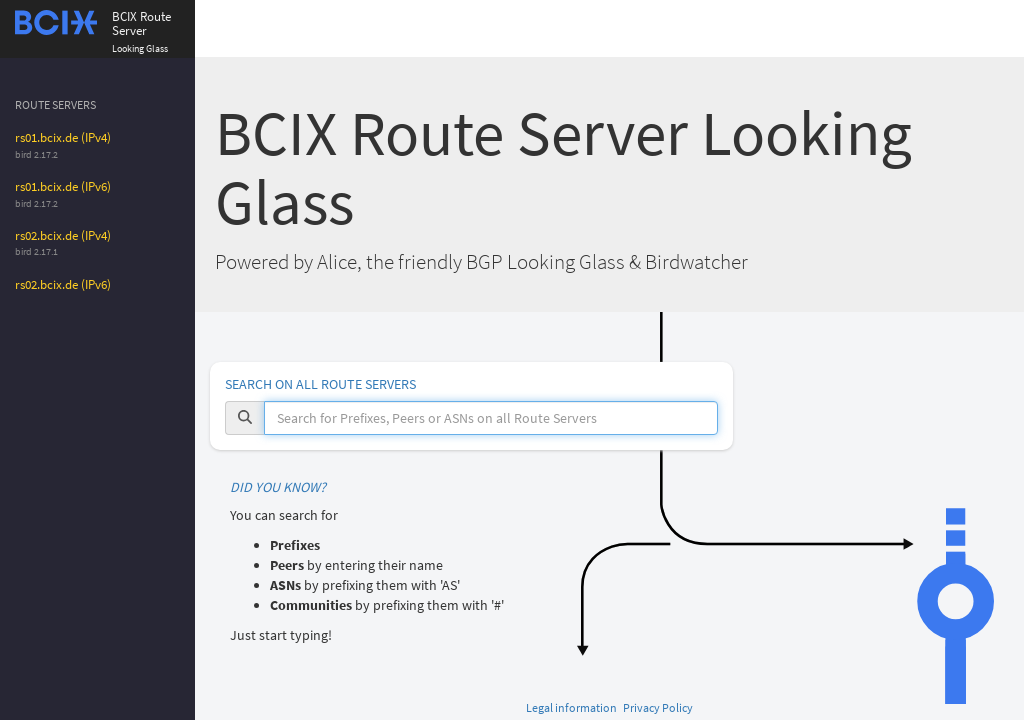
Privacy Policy (658, 707)
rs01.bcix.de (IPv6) (63, 186)
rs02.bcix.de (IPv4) (63, 235)
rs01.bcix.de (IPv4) (63, 137)
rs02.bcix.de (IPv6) (63, 284)
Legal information (571, 707)
